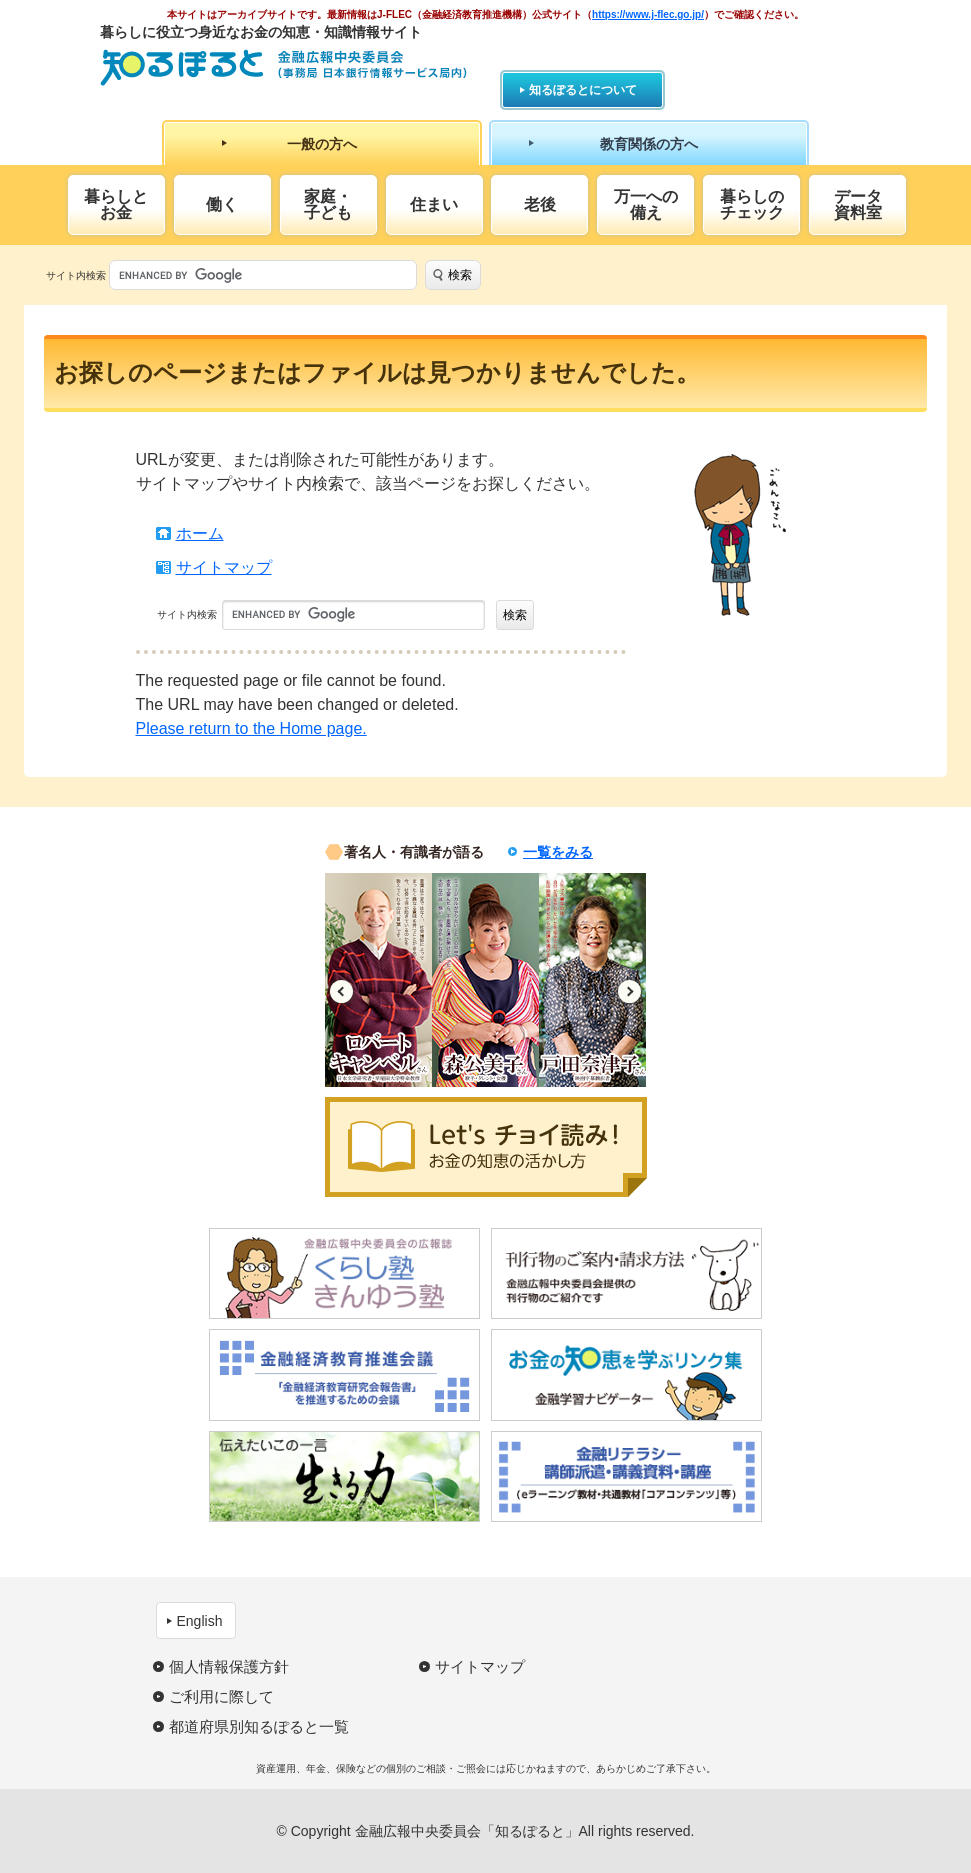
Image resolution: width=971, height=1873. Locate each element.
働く (222, 204)
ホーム (200, 533)
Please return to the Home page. (251, 728)
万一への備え (646, 204)
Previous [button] (341, 991)
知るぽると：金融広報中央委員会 (283, 67)
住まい (434, 204)
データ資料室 (858, 204)
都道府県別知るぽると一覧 (259, 1726)
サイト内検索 (76, 275)
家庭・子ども (328, 204)
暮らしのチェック (752, 204)
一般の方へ (322, 144)
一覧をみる (558, 852)
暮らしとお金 (116, 204)
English (200, 1621)
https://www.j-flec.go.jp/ (648, 14)
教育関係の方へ (649, 144)
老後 (540, 204)
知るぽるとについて (583, 90)
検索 (460, 275)
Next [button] (629, 991)
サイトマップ (224, 567)
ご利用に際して (221, 1696)
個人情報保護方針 (229, 1666)
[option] (378, 980)
